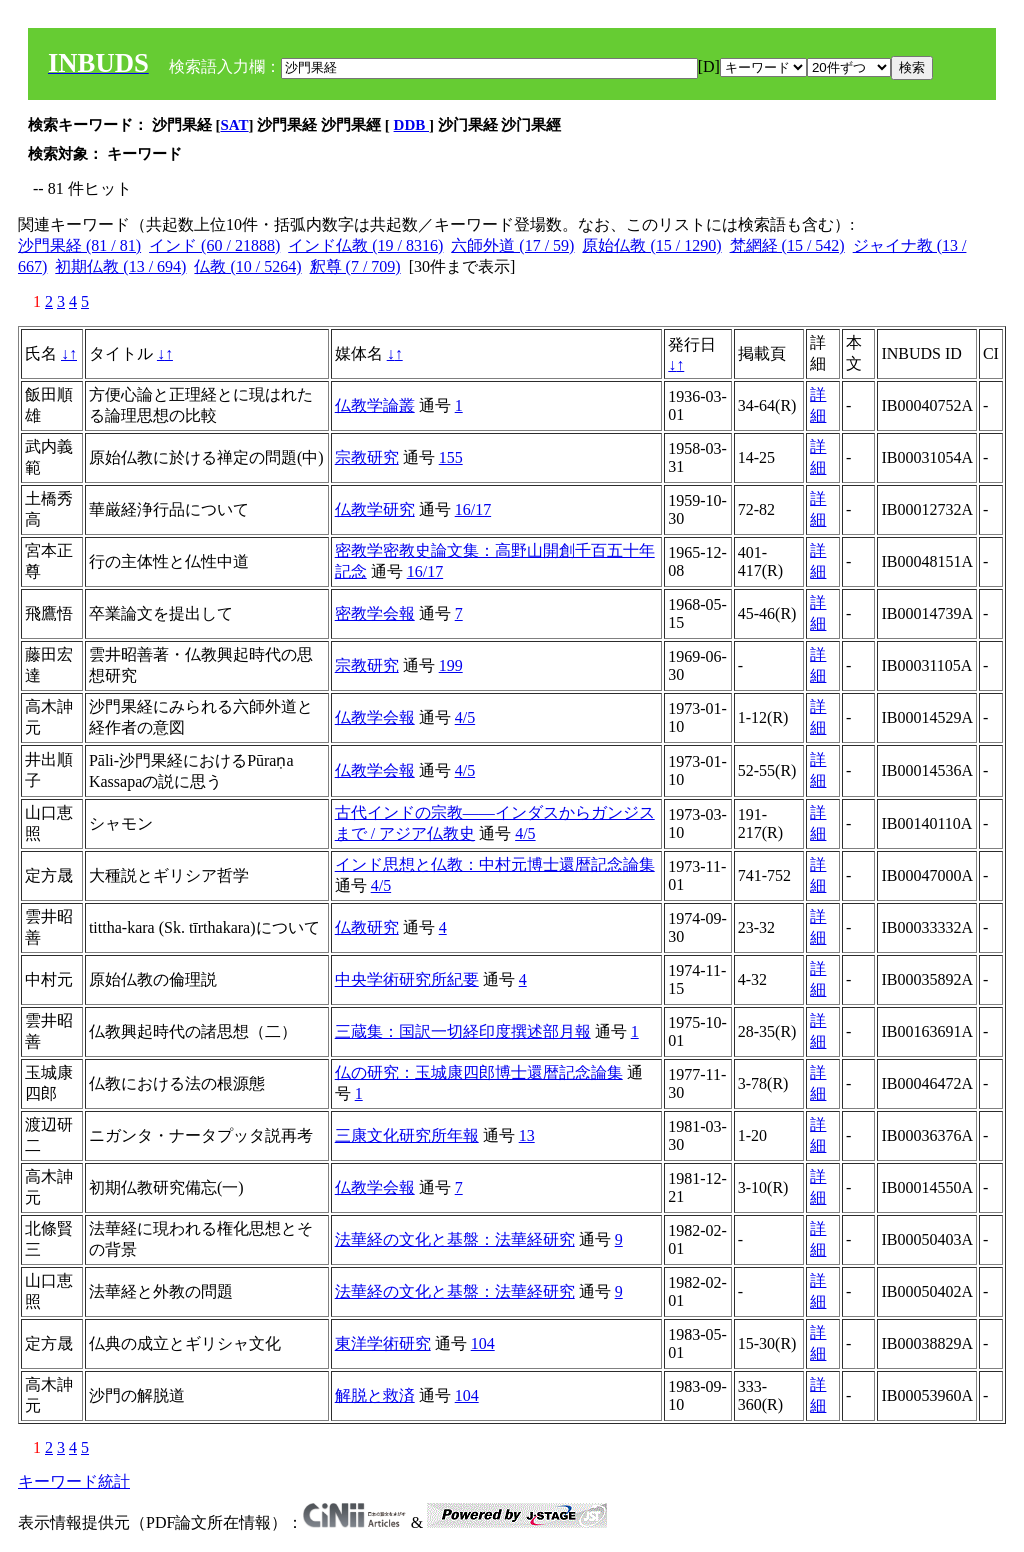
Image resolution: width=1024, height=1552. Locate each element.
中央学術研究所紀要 (407, 979)
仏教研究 (367, 927)
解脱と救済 (375, 1395)
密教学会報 (375, 613)
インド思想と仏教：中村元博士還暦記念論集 (495, 864)
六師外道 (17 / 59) (512, 245)
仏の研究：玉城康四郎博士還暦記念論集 (479, 1072)
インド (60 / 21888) (214, 245)
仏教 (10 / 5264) (247, 266)
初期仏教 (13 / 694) (120, 266)
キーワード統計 (74, 1481)
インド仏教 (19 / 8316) (365, 245)
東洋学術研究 (383, 1343)
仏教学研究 (375, 509)
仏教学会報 (375, 717)
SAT (235, 125)
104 (483, 1343)
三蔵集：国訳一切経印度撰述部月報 (463, 1031)
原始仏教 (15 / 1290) (651, 245)
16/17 (473, 509)
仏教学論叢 (375, 405)
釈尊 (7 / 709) (355, 266)
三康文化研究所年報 (407, 1135)
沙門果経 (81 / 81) (79, 245)
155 (451, 457)
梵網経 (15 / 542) (787, 245)
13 (527, 1135)
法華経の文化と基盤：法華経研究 (455, 1239)
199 (451, 665)
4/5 (465, 717)
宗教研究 (367, 457)
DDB (411, 125)
